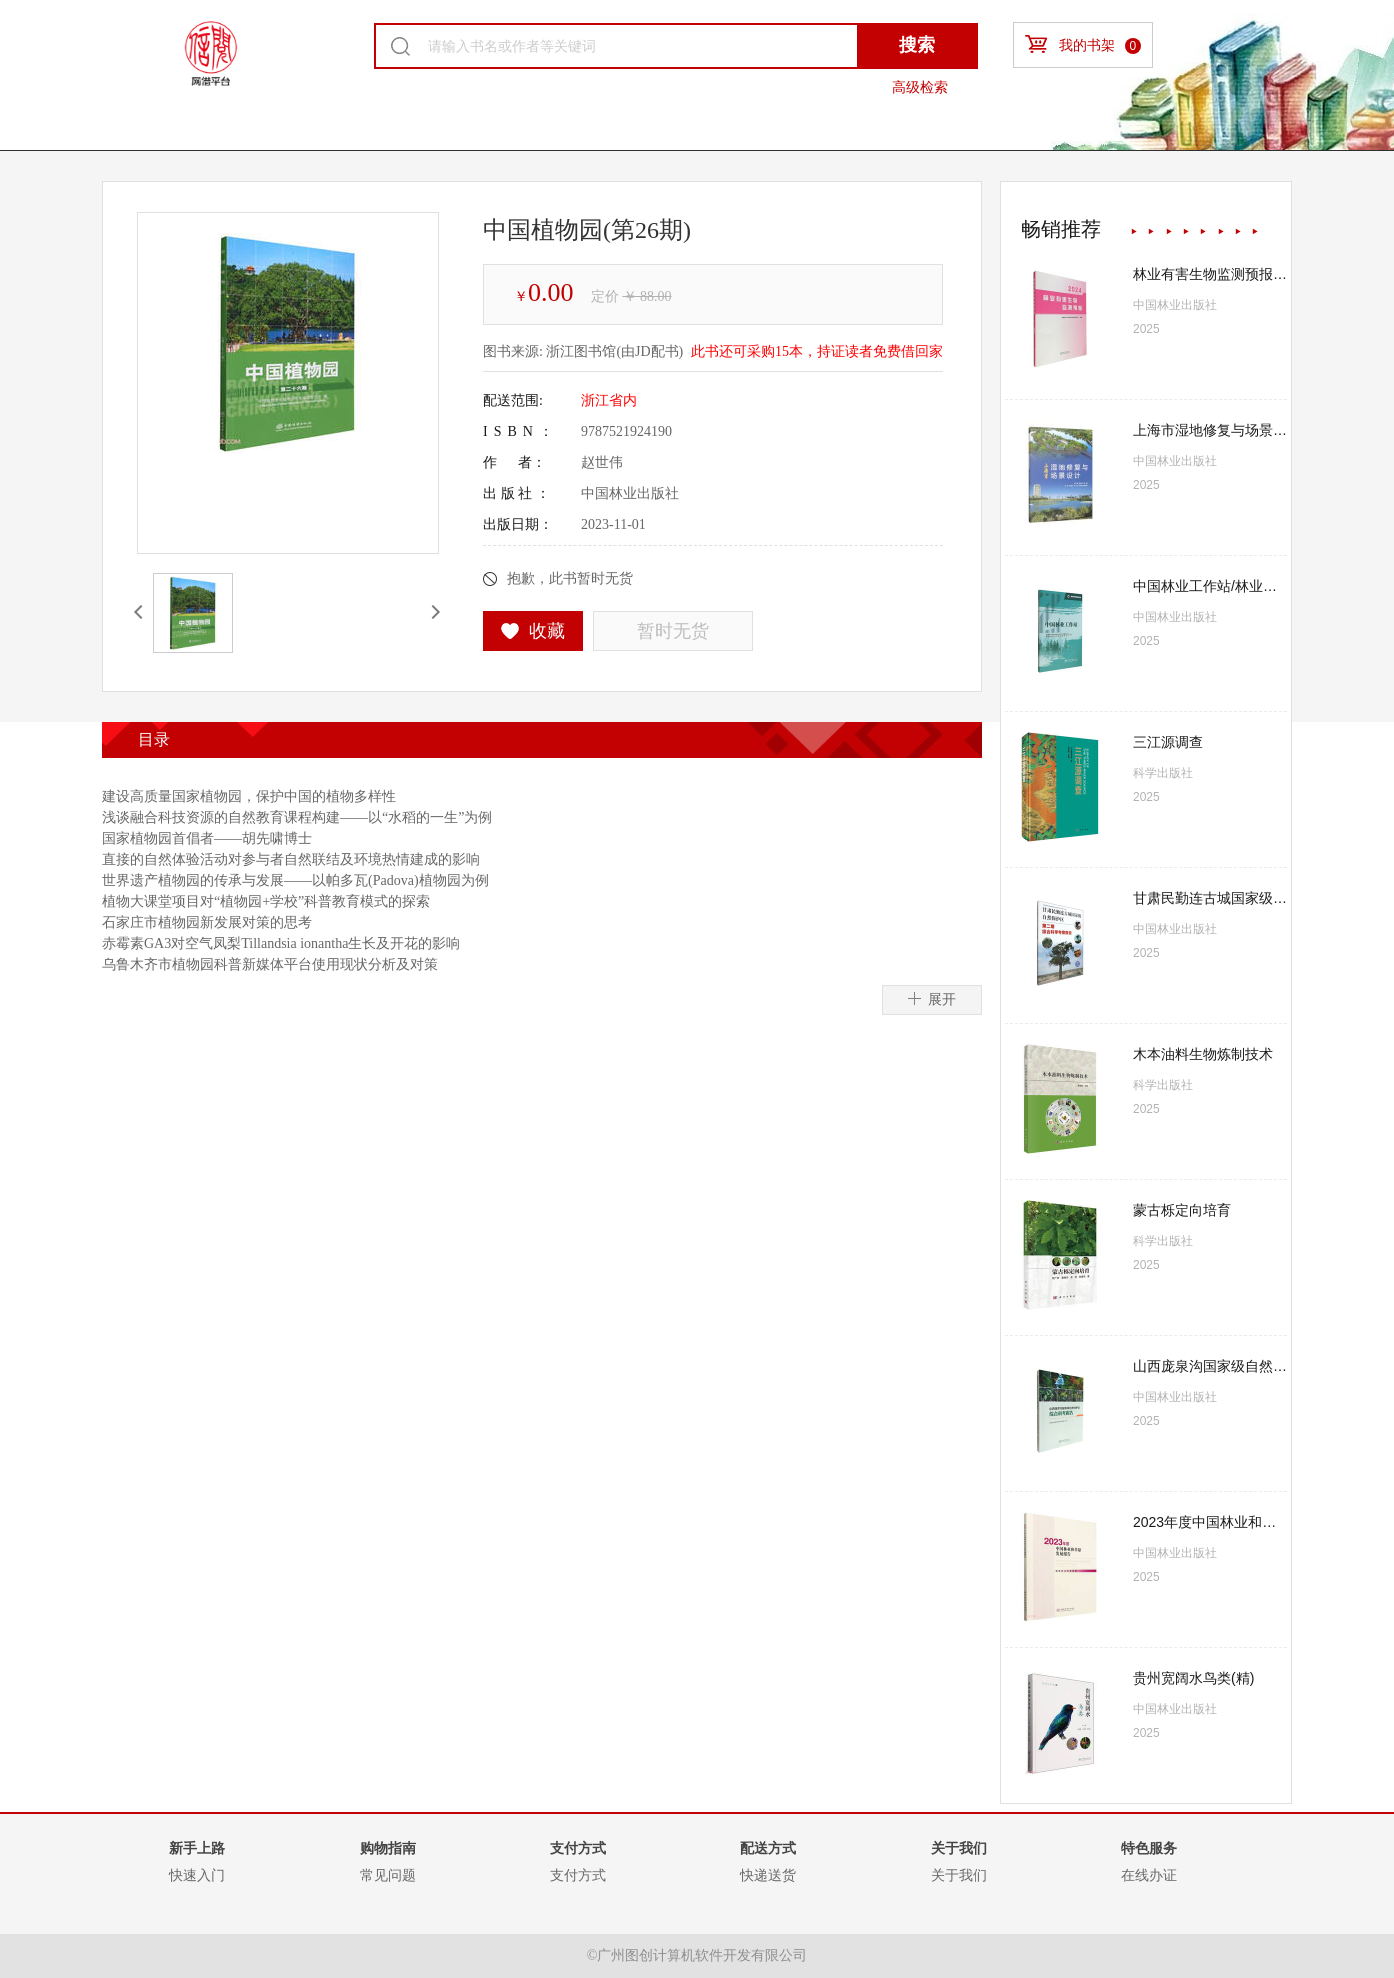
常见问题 (388, 1875)
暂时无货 (673, 631)
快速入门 (197, 1875)
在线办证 (1149, 1875)
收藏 (533, 631)
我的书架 (1083, 44)
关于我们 (959, 1875)
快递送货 (768, 1875)
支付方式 (578, 1875)
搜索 (917, 45)
